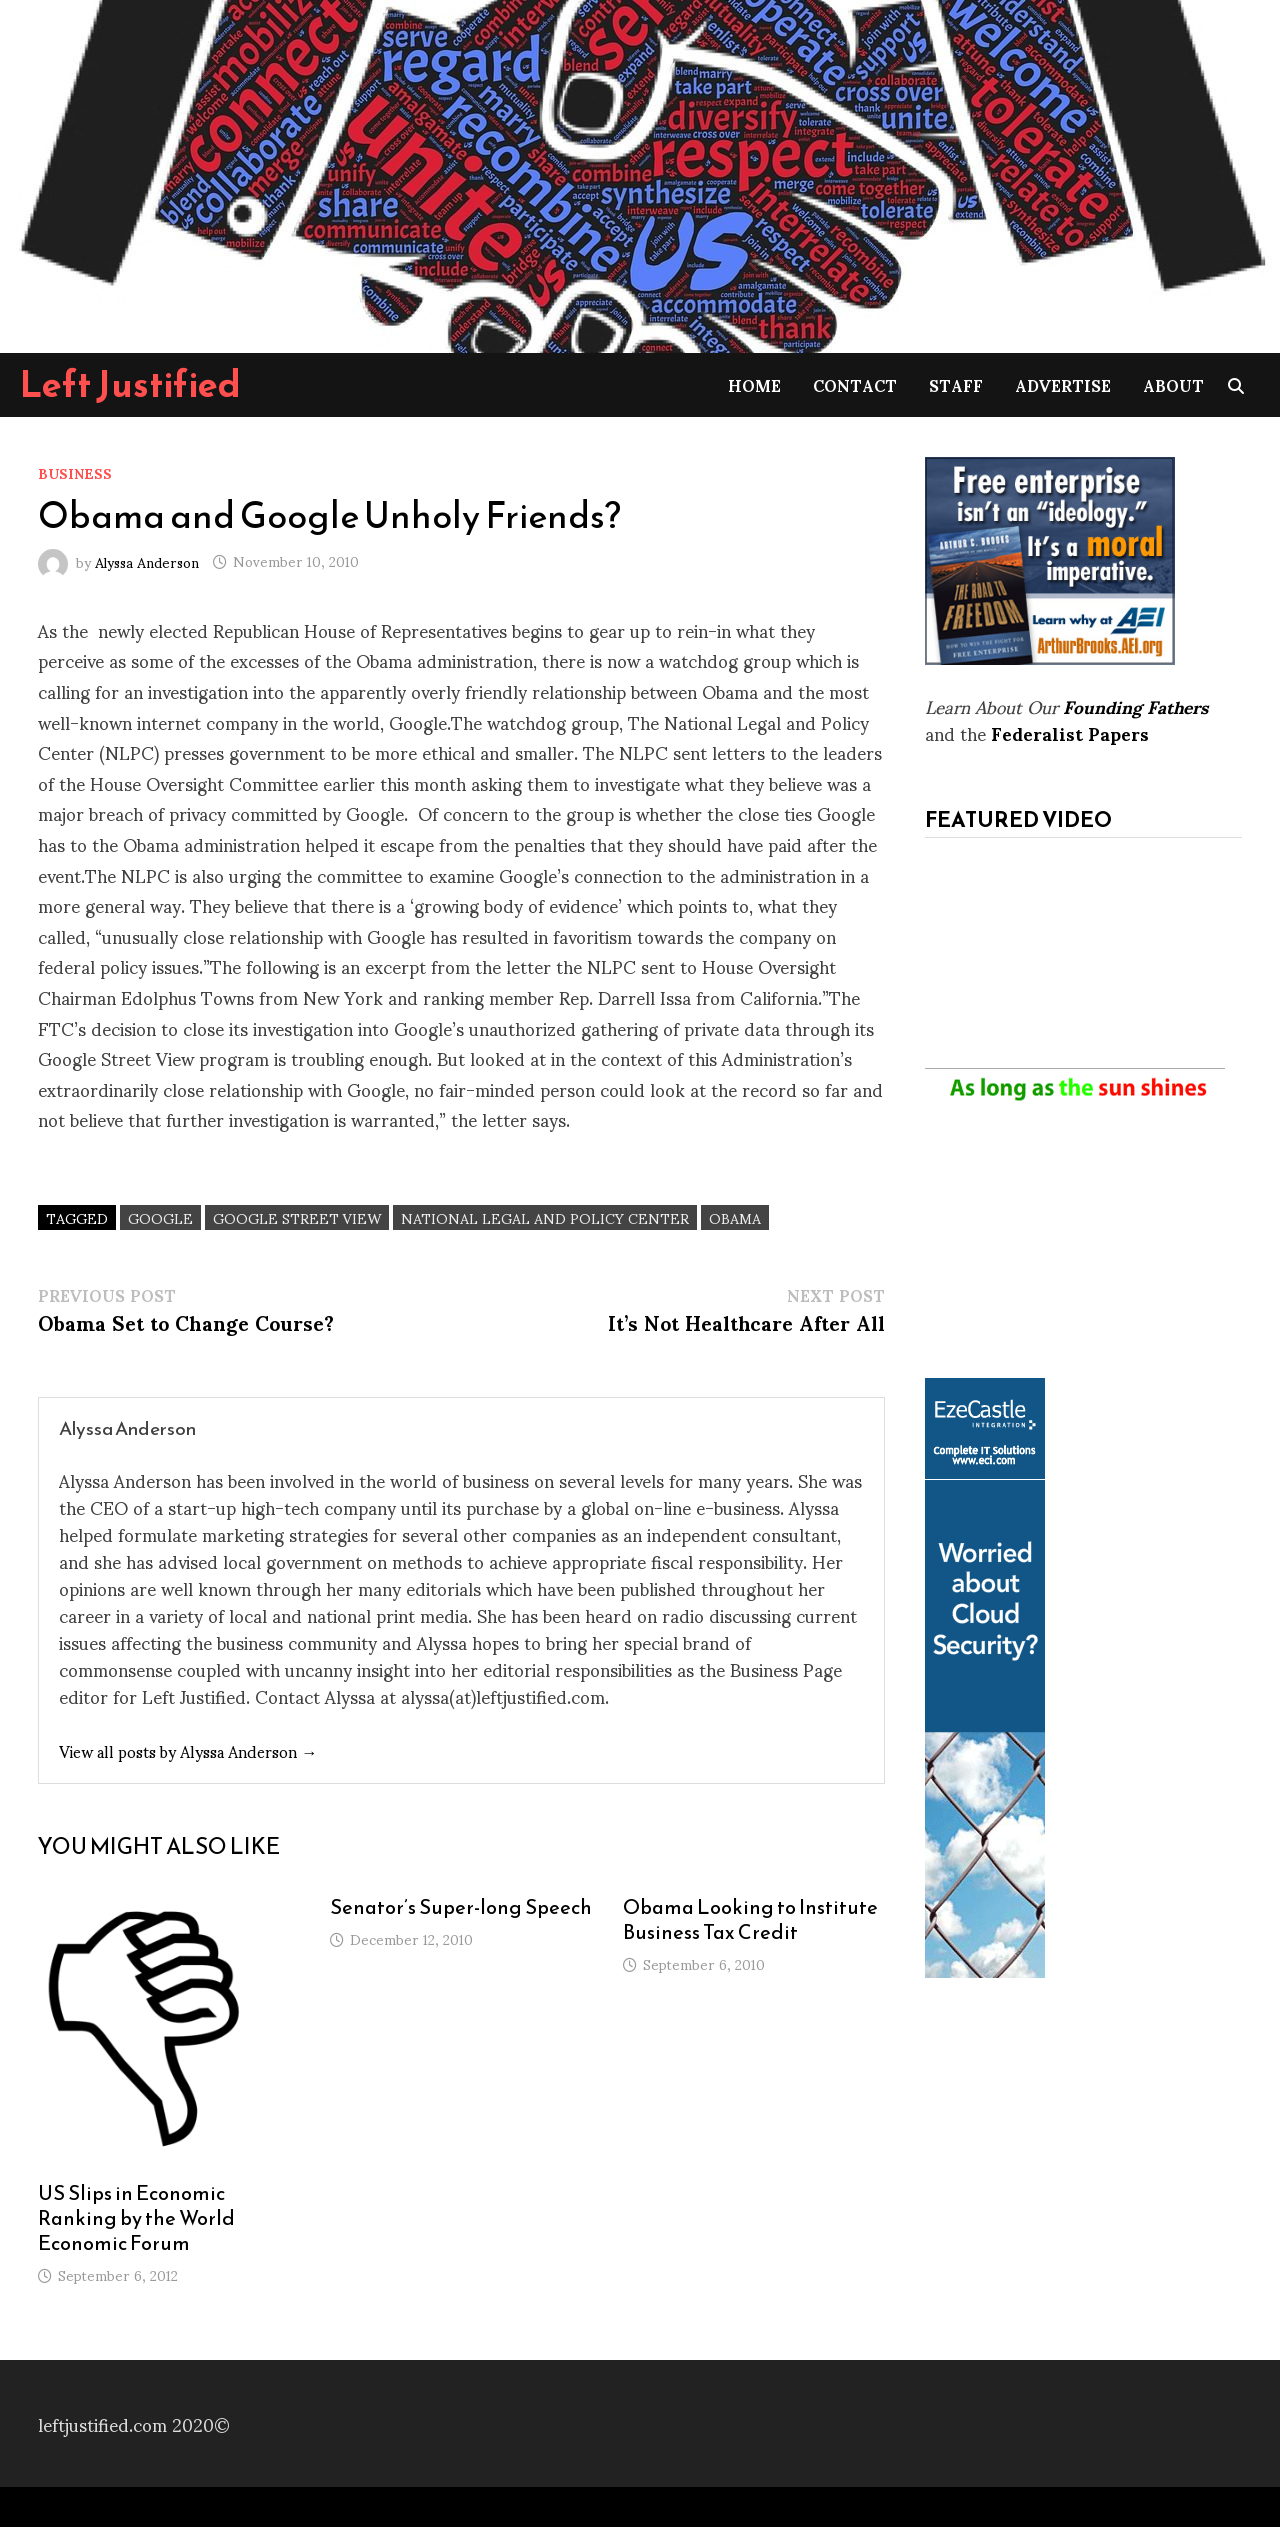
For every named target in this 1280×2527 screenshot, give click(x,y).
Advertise (1063, 384)
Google (160, 1217)
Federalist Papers (1070, 732)
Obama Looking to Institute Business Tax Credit (750, 1919)
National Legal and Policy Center (545, 1217)
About (1173, 384)
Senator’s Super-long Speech (461, 1907)
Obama (735, 1217)
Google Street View (297, 1217)
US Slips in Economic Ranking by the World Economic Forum (136, 2218)
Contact (855, 384)
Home (754, 384)
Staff (956, 384)
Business (75, 472)
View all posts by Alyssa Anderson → (188, 1750)
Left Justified (130, 384)
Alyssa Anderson (147, 560)
